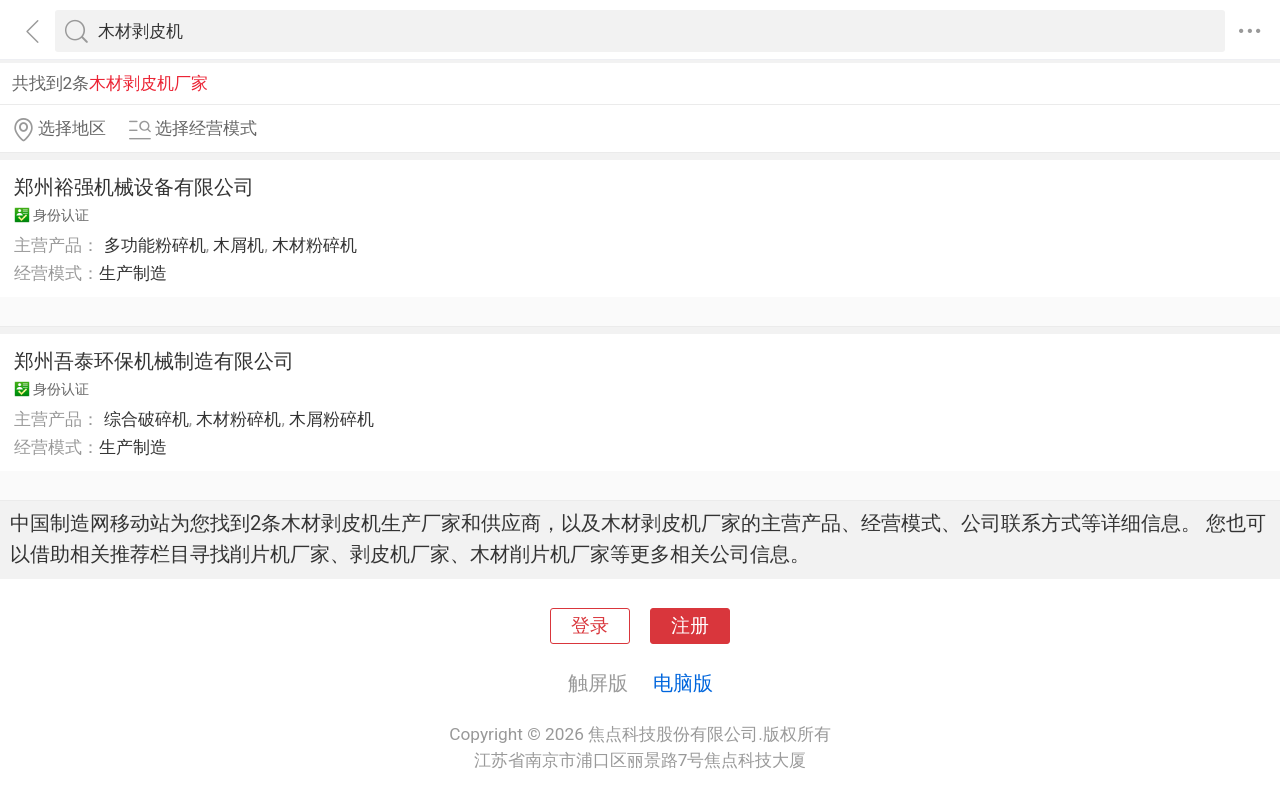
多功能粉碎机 (155, 245)
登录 (590, 626)
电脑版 (683, 683)
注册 (690, 626)
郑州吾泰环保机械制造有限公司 (154, 361)
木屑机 (238, 245)
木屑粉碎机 (331, 419)
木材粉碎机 (314, 245)
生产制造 (133, 273)
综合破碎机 (146, 419)
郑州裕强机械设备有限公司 (134, 187)
